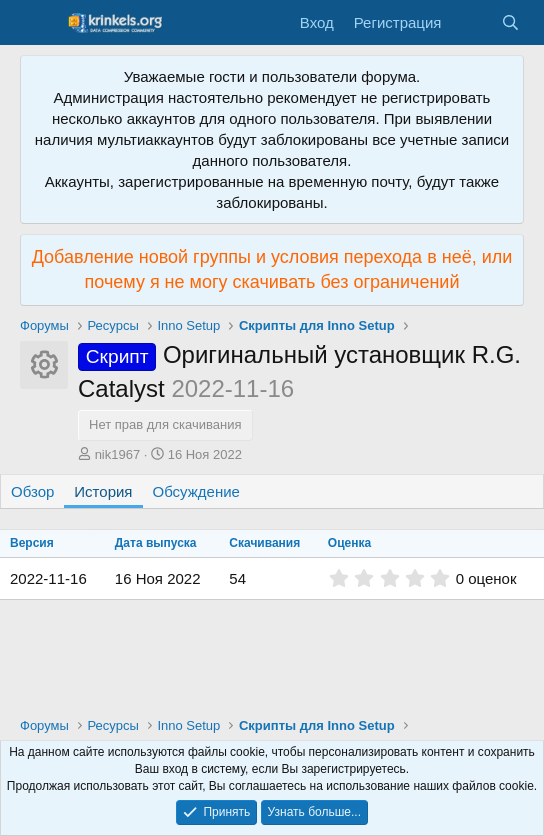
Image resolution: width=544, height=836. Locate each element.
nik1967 (118, 454)
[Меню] (37, 23)
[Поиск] (510, 22)
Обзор (32, 491)
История (103, 491)
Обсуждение (196, 491)
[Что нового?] (470, 22)
